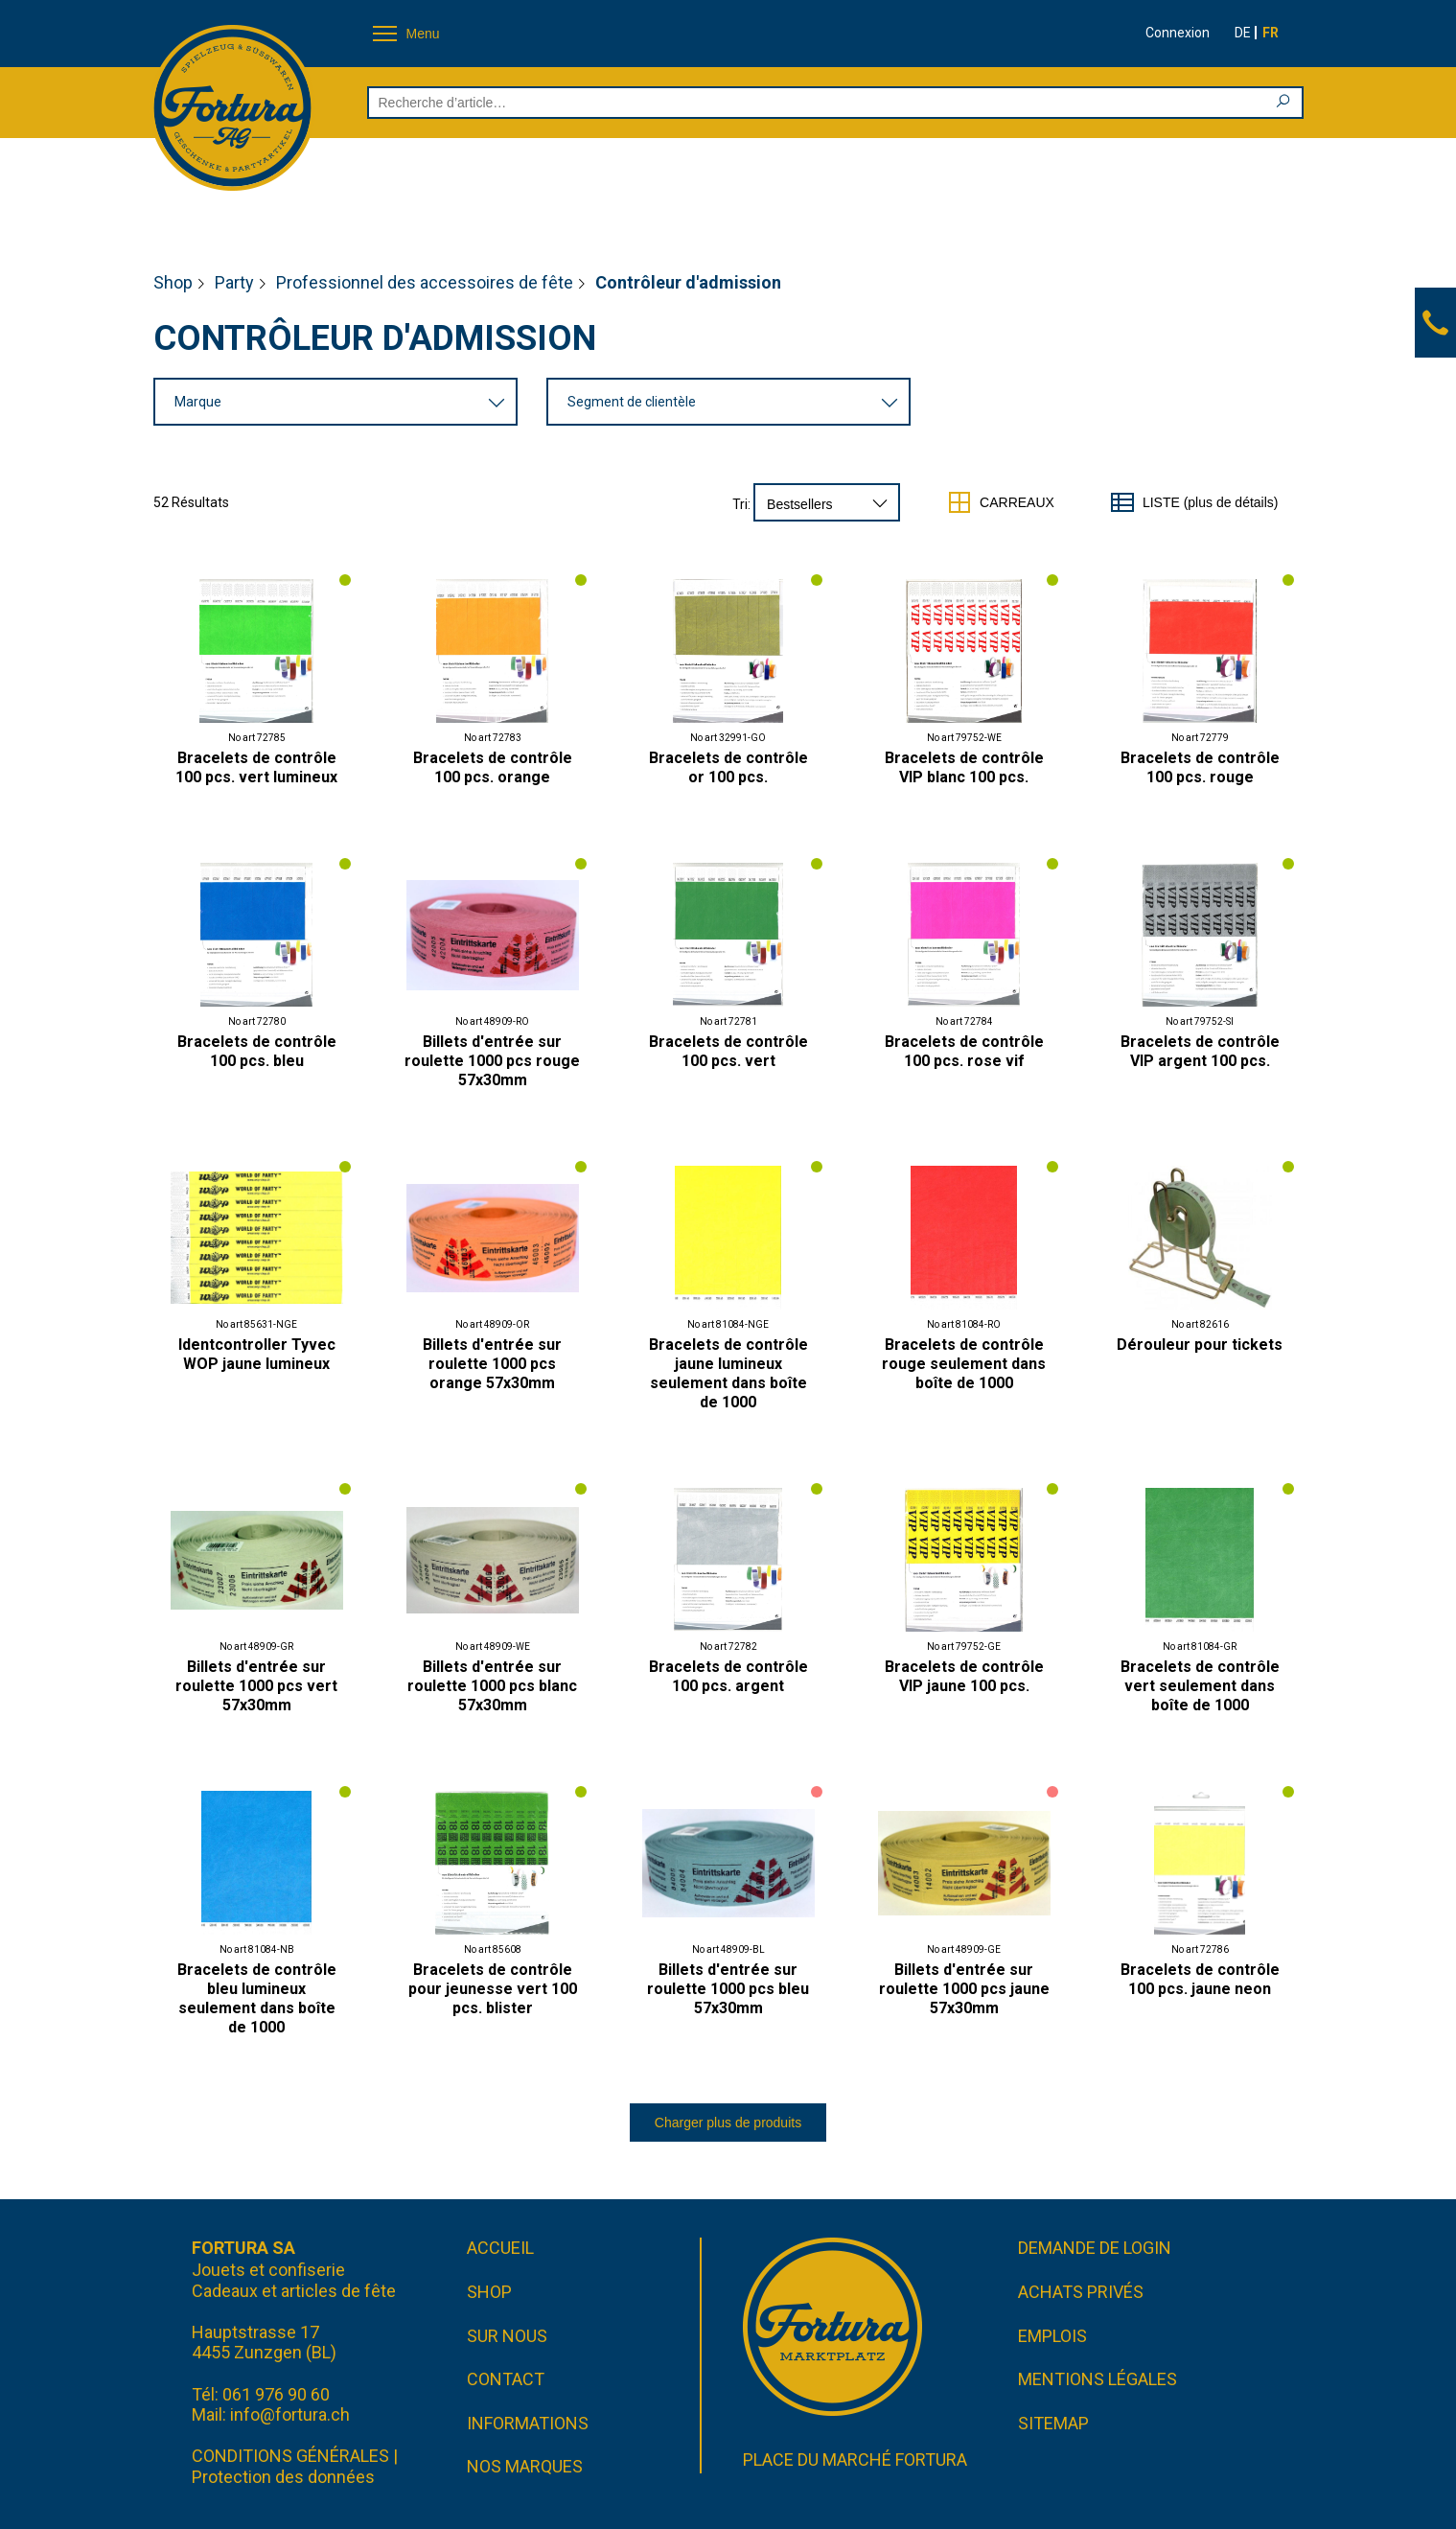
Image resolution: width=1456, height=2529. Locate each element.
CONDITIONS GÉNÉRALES (290, 2456)
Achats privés (1081, 2292)
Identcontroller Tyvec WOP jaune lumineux (256, 1354)
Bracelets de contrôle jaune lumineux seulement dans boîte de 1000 (728, 1373)
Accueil (500, 2248)
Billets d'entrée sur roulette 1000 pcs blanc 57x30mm (492, 1686)
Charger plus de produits (728, 2122)
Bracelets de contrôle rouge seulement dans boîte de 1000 (964, 1363)
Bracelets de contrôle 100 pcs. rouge (1200, 767)
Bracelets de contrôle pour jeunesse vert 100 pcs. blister (492, 1989)
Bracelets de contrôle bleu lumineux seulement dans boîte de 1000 (256, 1998)
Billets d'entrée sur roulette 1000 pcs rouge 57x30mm (492, 1060)
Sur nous (507, 2336)
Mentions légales (1097, 2379)
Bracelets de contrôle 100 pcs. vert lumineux (256, 767)
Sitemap (1053, 2423)
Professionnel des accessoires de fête (424, 282)
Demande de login (1094, 2248)
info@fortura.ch (290, 2414)
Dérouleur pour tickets (1200, 1344)
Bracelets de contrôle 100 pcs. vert (728, 1051)
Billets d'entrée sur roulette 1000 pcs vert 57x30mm (256, 1686)
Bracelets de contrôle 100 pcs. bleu (256, 1051)
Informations (528, 2423)
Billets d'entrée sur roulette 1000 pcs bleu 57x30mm (728, 1989)
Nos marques (525, 2466)
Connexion (1177, 32)
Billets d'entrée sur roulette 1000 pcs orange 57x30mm (492, 1363)
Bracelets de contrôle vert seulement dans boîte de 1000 (1200, 1686)
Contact (505, 2379)
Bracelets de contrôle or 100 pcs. (728, 767)
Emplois (1052, 2336)
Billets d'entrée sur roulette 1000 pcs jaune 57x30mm (964, 1989)
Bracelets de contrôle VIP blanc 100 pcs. (964, 767)
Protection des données (283, 2477)
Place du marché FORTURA (855, 2459)
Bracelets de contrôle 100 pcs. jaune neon (1200, 1979)
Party (234, 282)
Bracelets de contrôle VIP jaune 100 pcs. (964, 1676)
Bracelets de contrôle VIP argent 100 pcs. (1200, 1051)
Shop (173, 282)
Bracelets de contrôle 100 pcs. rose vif (964, 1051)
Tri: (741, 504)
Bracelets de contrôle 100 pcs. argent (728, 1676)
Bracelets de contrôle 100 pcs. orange (492, 767)
